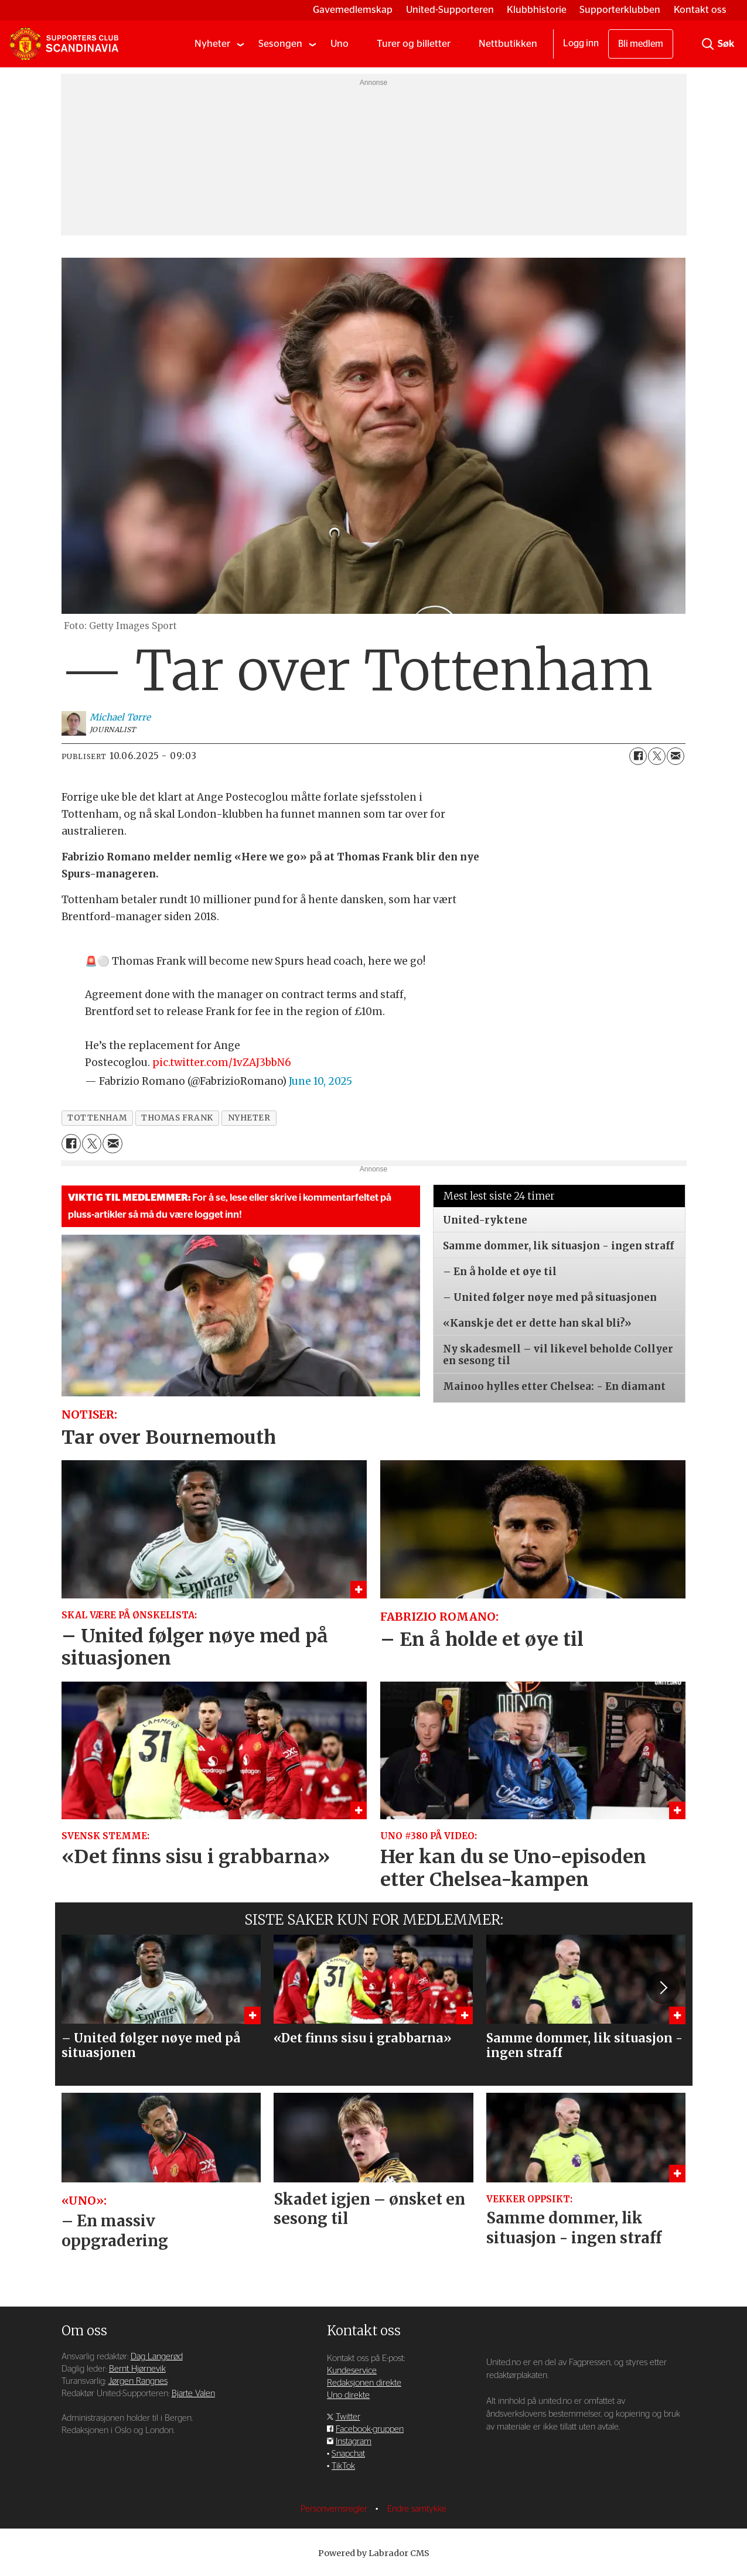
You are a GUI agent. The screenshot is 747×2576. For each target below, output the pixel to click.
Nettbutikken (508, 44)
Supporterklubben (619, 10)
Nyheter (212, 44)
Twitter (348, 2422)
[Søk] (707, 43)
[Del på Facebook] (638, 756)
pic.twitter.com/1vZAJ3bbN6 (221, 1062)
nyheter (249, 1118)
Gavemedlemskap (353, 10)
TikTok (343, 2471)
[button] (663, 1990)
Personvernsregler (335, 2514)
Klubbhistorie (537, 10)
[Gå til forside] (63, 44)
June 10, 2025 (320, 1081)
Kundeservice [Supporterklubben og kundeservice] (352, 2376)
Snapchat (348, 2459)
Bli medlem (640, 44)
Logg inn (581, 43)
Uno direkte (348, 2400)
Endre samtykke (416, 2514)
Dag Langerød (157, 2362)
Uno (339, 44)
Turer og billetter (414, 44)
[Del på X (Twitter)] (657, 756)
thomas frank (177, 1118)
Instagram (353, 2446)
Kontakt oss (700, 10)
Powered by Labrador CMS (373, 2558)
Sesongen (280, 44)
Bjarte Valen (193, 2398)
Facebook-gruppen (370, 2434)
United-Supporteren (450, 10)
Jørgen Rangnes (138, 2386)
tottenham (97, 1118)
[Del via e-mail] (675, 756)
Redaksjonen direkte (364, 2388)
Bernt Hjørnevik (137, 2374)
